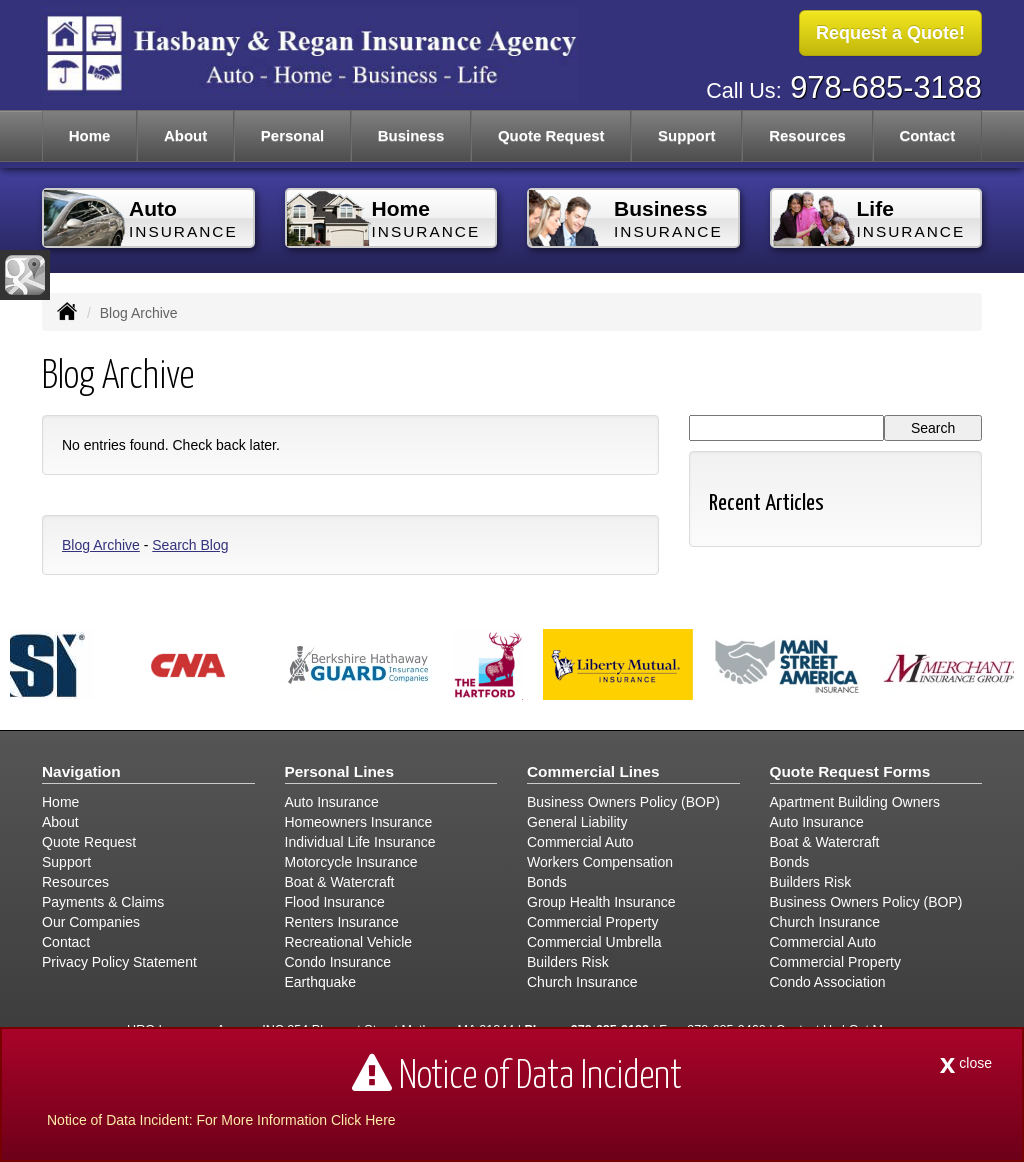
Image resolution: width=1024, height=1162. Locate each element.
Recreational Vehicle (349, 942)
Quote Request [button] (551, 135)
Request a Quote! (890, 33)
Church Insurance (582, 982)
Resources (75, 882)
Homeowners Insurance (359, 822)
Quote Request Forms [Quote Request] (850, 771)
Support (66, 862)
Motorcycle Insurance (351, 862)
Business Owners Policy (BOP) (623, 802)
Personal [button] (292, 135)
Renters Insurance (342, 922)
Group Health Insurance (601, 902)
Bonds (547, 882)
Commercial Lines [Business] (593, 771)
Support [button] (687, 135)
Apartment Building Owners (855, 802)
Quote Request (89, 842)
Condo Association (828, 982)
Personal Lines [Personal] (340, 771)
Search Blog (190, 545)
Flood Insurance (335, 902)
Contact (927, 135)
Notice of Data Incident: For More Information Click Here (221, 1120)
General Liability (577, 822)
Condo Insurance (338, 962)
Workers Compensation (600, 862)
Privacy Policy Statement (119, 962)
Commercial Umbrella (594, 942)
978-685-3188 (886, 87)
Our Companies (91, 922)
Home (90, 135)
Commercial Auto (580, 842)
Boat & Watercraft (340, 882)
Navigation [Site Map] (81, 771)
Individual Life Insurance (360, 842)
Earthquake (321, 982)
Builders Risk (568, 962)
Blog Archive (101, 545)
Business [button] (411, 135)
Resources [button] (807, 135)
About (185, 135)
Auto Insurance (332, 802)
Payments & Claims (103, 902)
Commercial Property (592, 922)
